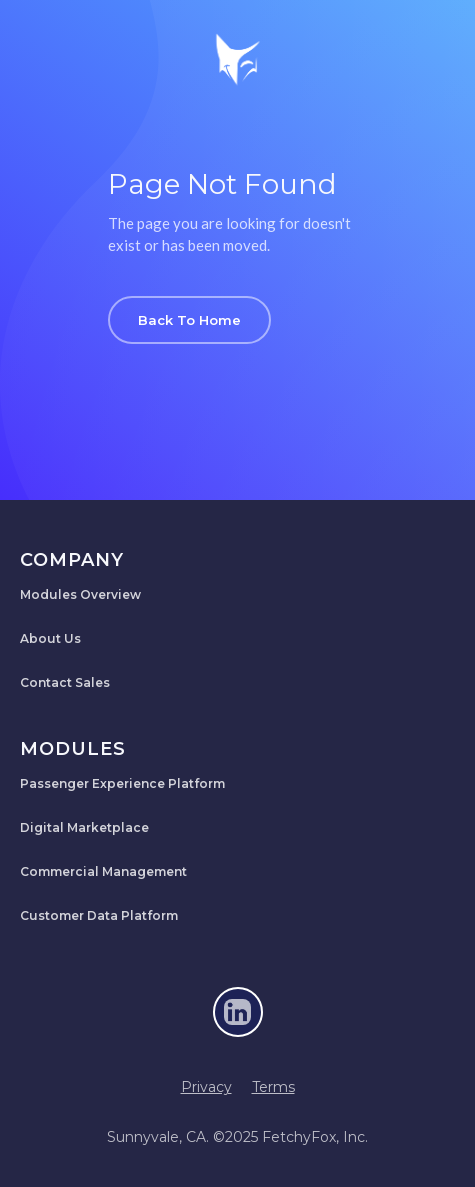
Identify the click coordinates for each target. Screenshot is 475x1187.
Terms (273, 1087)
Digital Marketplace (84, 827)
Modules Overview (80, 594)
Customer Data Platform (99, 915)
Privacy (206, 1087)
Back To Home (189, 320)
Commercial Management (103, 871)
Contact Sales (65, 682)
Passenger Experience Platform (122, 783)
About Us (50, 638)
